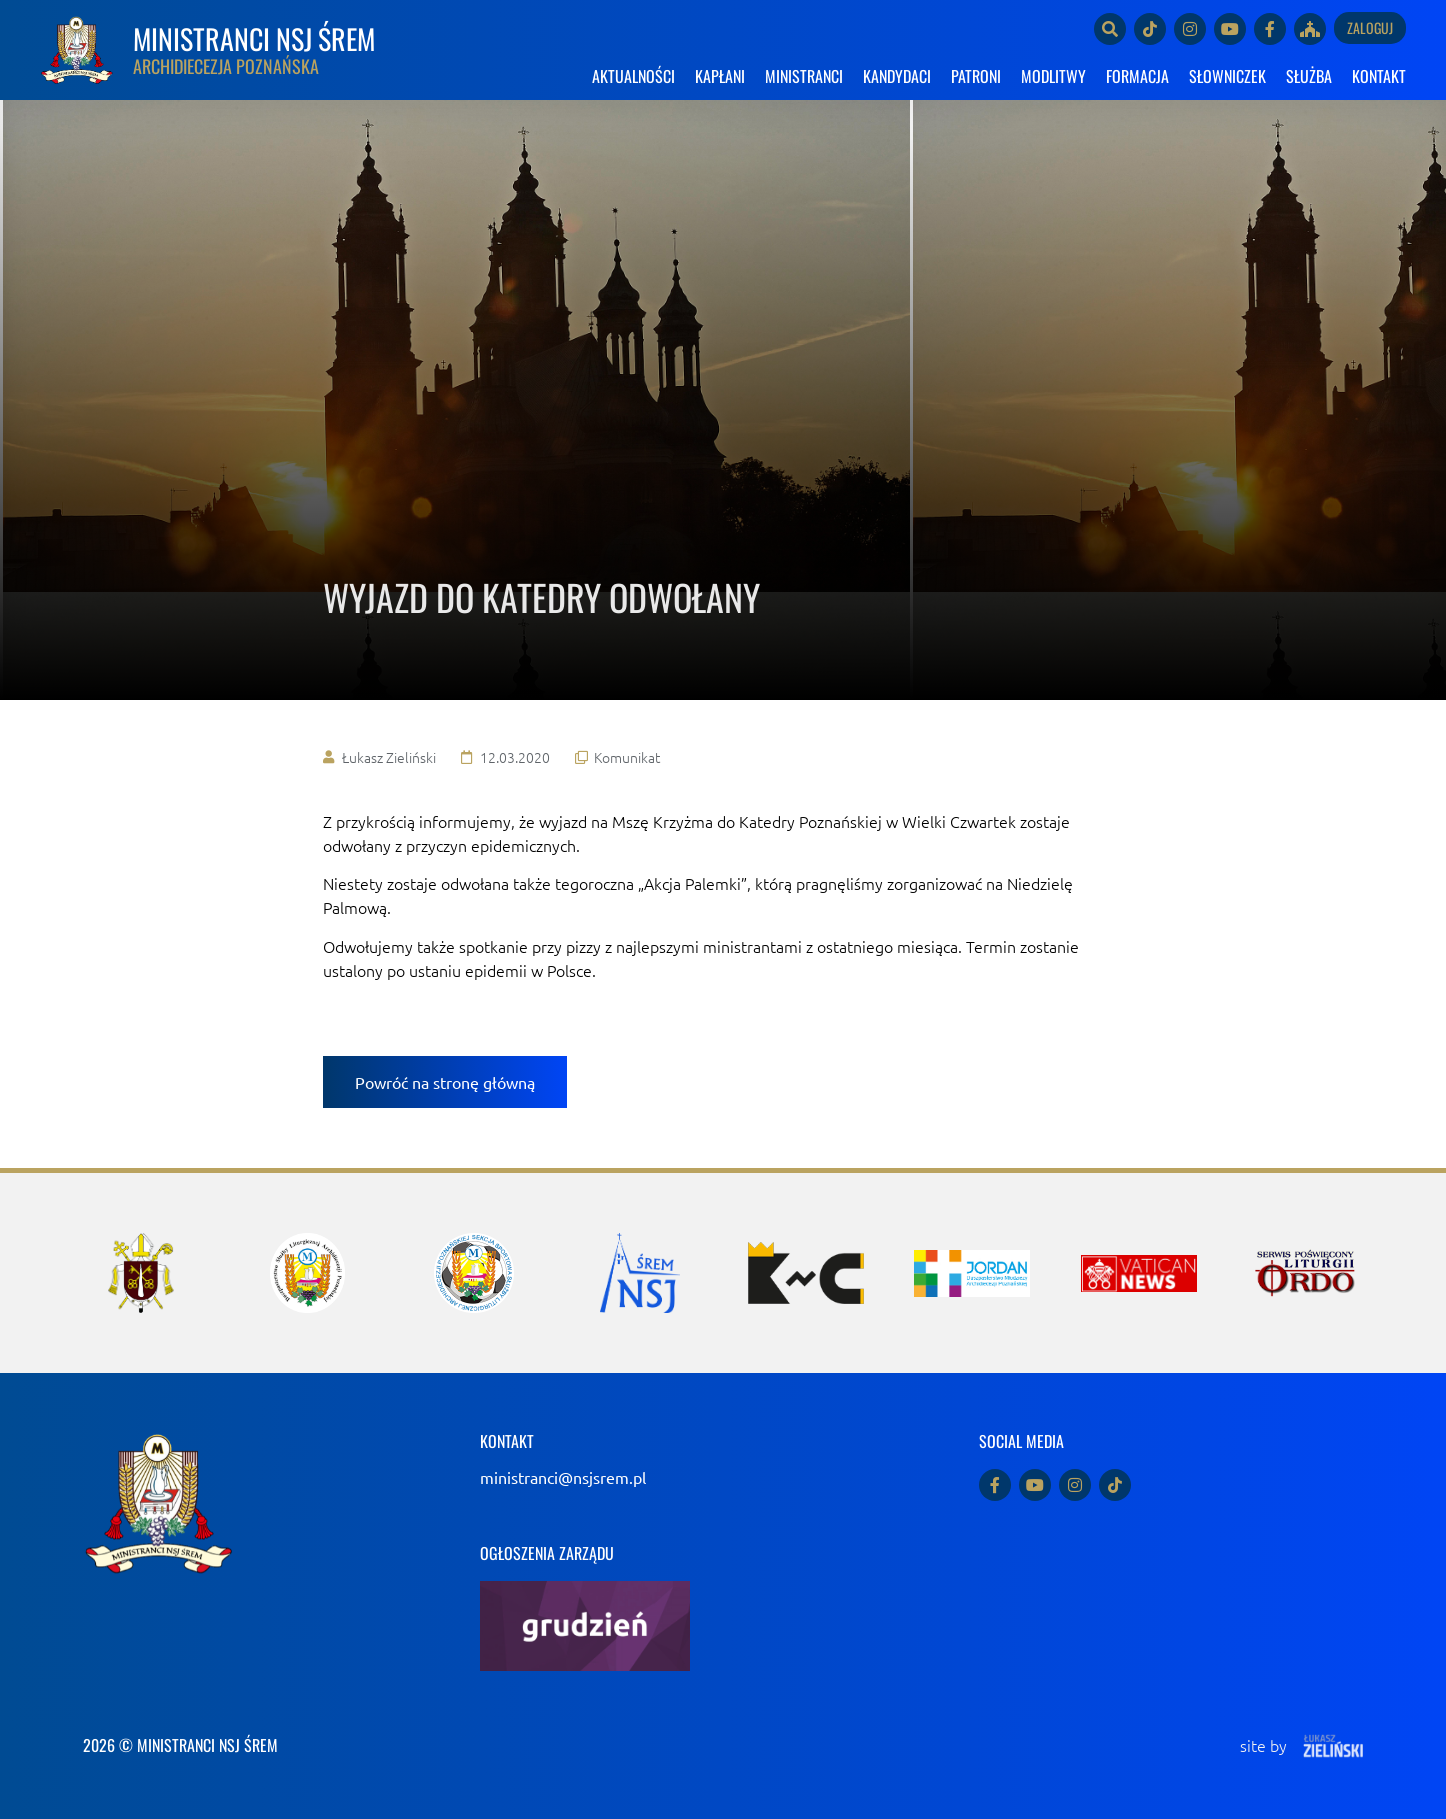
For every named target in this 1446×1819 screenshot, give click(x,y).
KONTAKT (1379, 76)
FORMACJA (1137, 76)
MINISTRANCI (804, 76)
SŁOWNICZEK (1227, 76)
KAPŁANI (720, 76)
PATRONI (976, 76)
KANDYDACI (897, 76)
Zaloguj (1370, 27)
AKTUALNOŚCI (633, 76)
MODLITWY (1053, 76)
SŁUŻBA (1309, 76)
